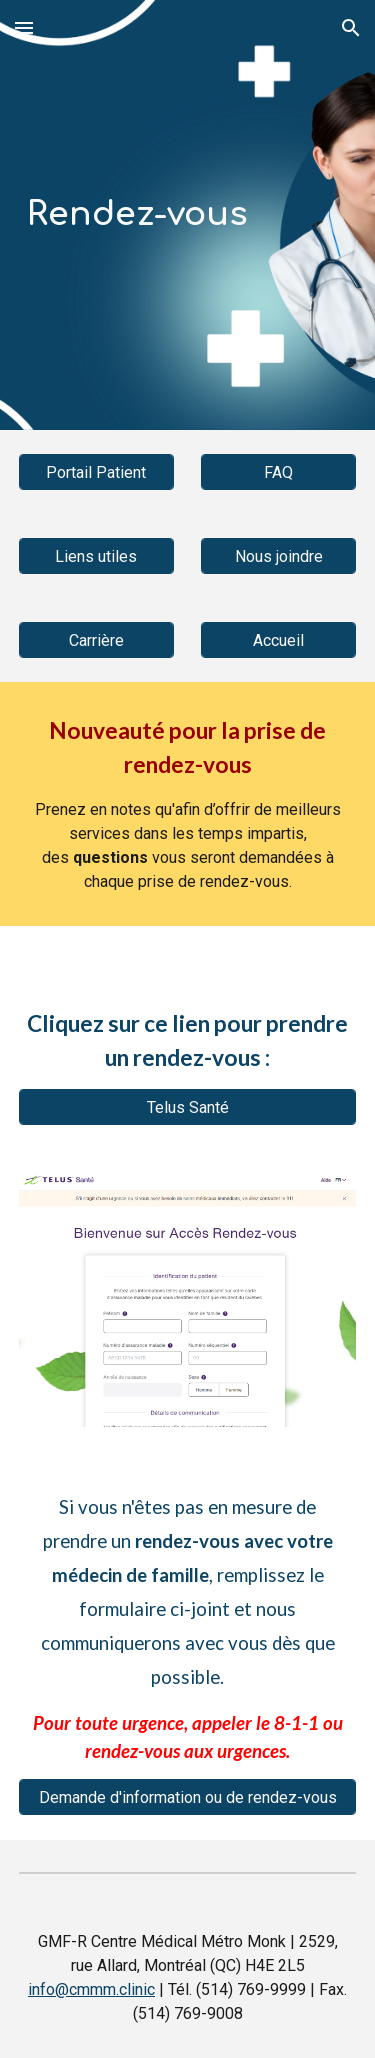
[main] (188, 215)
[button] (24, 27)
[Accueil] (278, 640)
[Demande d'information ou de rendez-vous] (188, 1797)
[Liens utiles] (96, 556)
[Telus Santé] (188, 1107)
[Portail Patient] (96, 472)
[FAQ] (278, 472)
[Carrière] (96, 640)
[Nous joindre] (278, 556)
